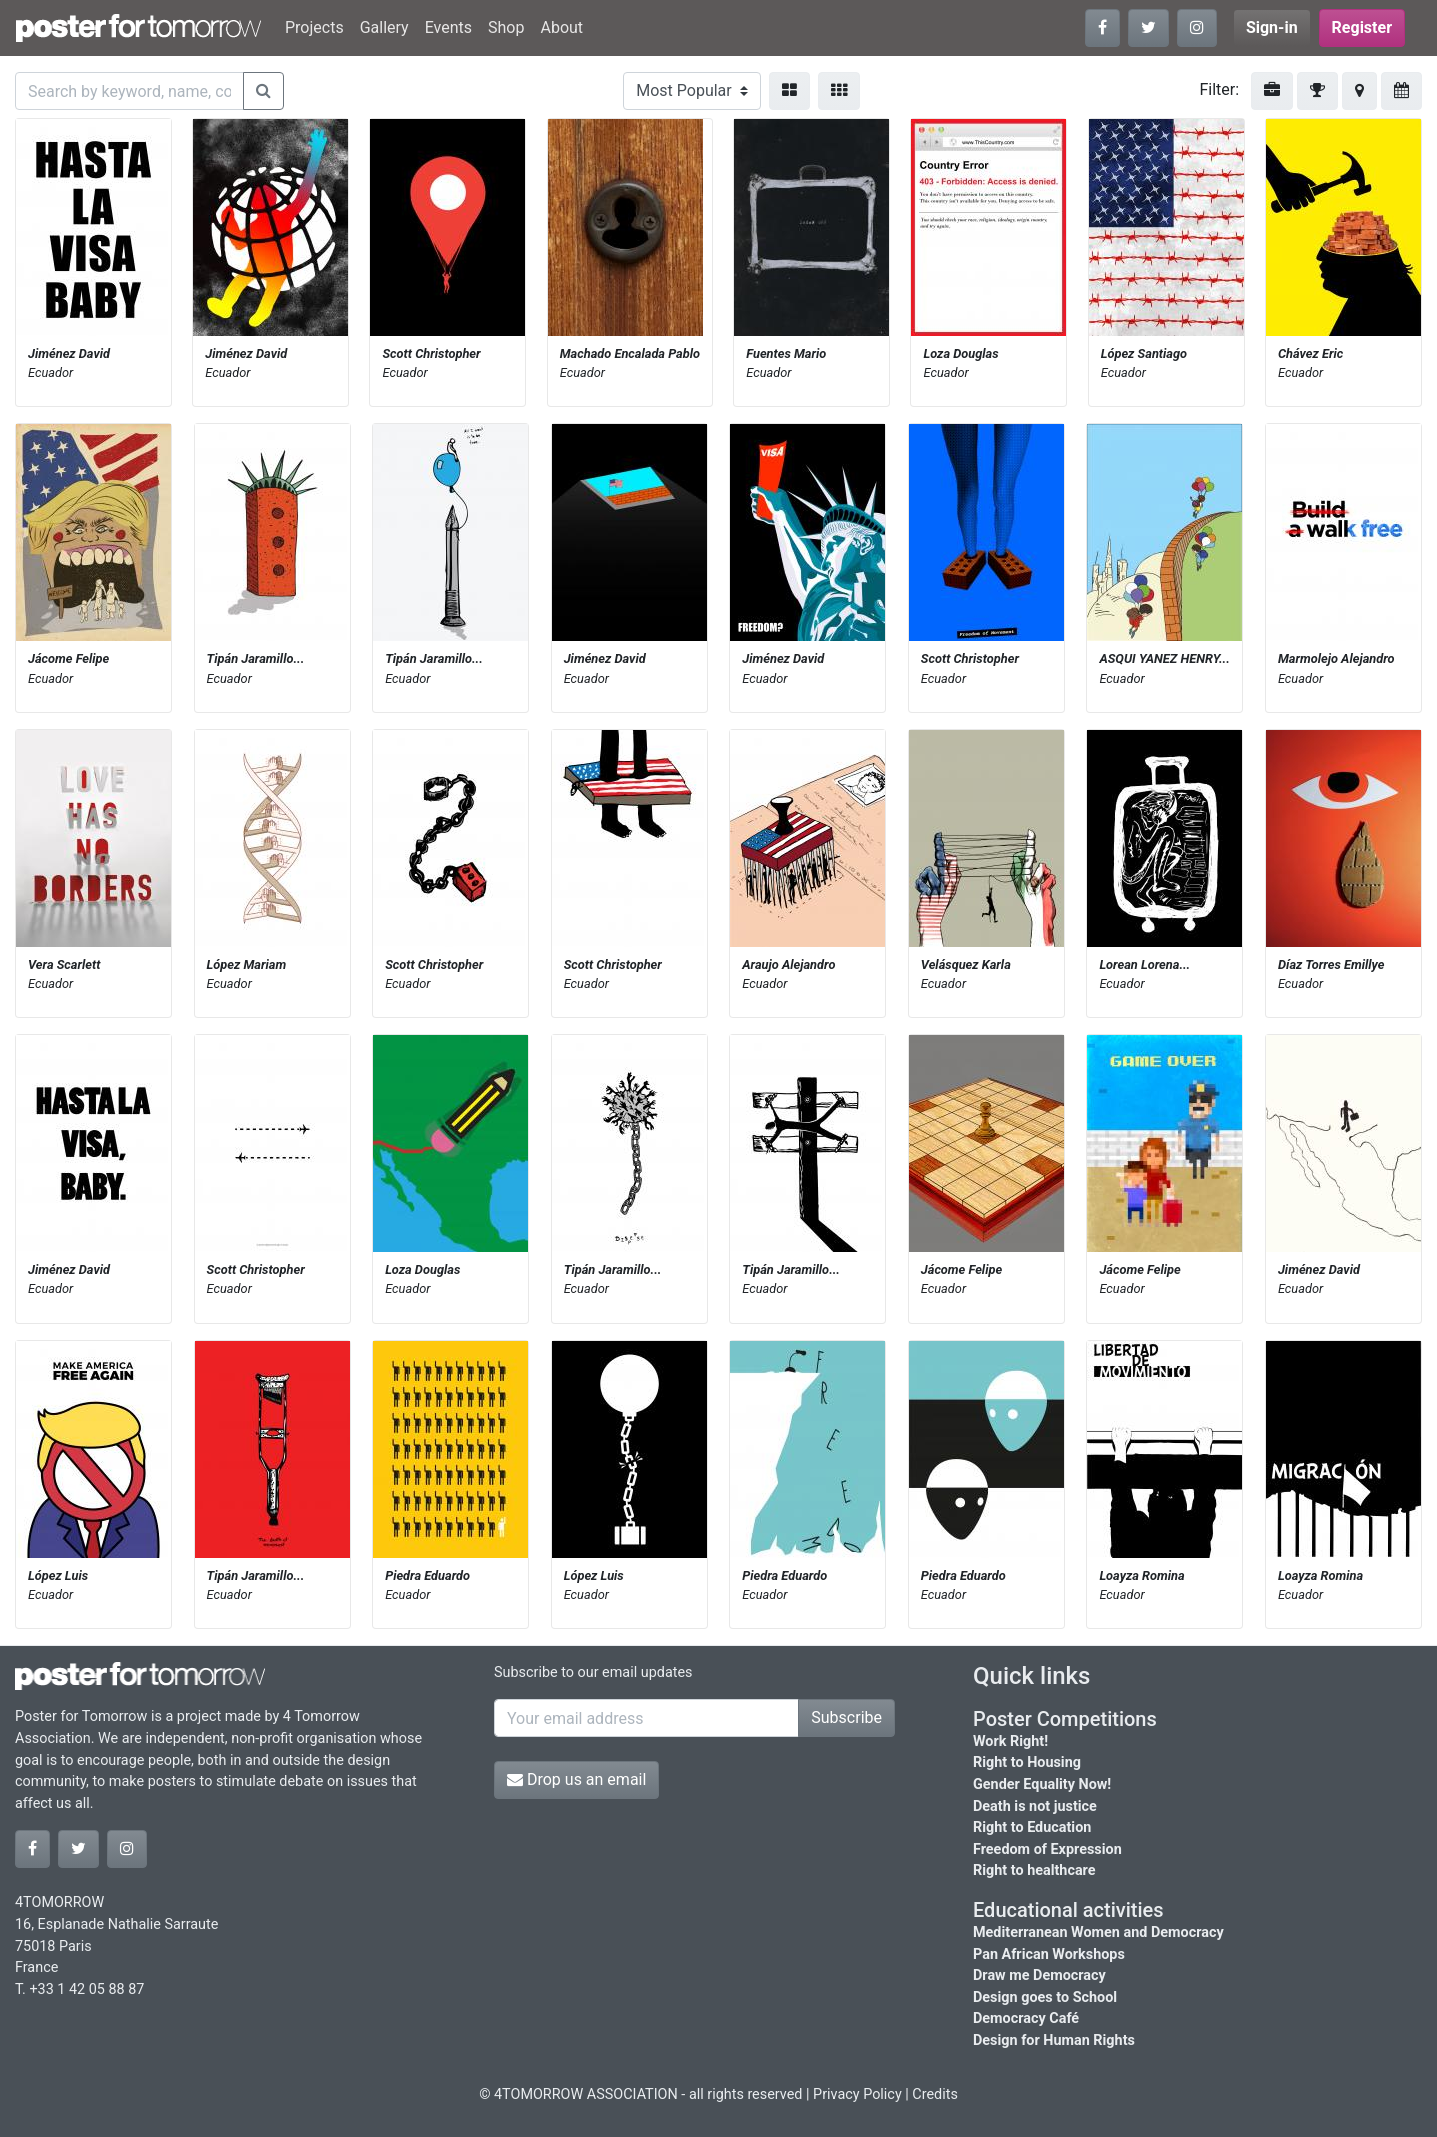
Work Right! (1010, 1741)
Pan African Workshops (1049, 1954)
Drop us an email (576, 1779)
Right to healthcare (1034, 1870)
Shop (506, 27)
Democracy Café (1026, 2018)
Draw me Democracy (1039, 1975)
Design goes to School (1045, 1997)
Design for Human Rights (1054, 2040)
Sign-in (1272, 27)
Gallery (384, 27)
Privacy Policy (857, 2094)
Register (1362, 27)
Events (448, 27)
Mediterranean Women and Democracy (1098, 1932)
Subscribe (846, 1717)
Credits (935, 2094)
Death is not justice (1035, 1806)
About (561, 27)
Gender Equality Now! (1042, 1784)
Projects (314, 27)
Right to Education (1032, 1827)
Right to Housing (1027, 1762)
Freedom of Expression (1047, 1849)
